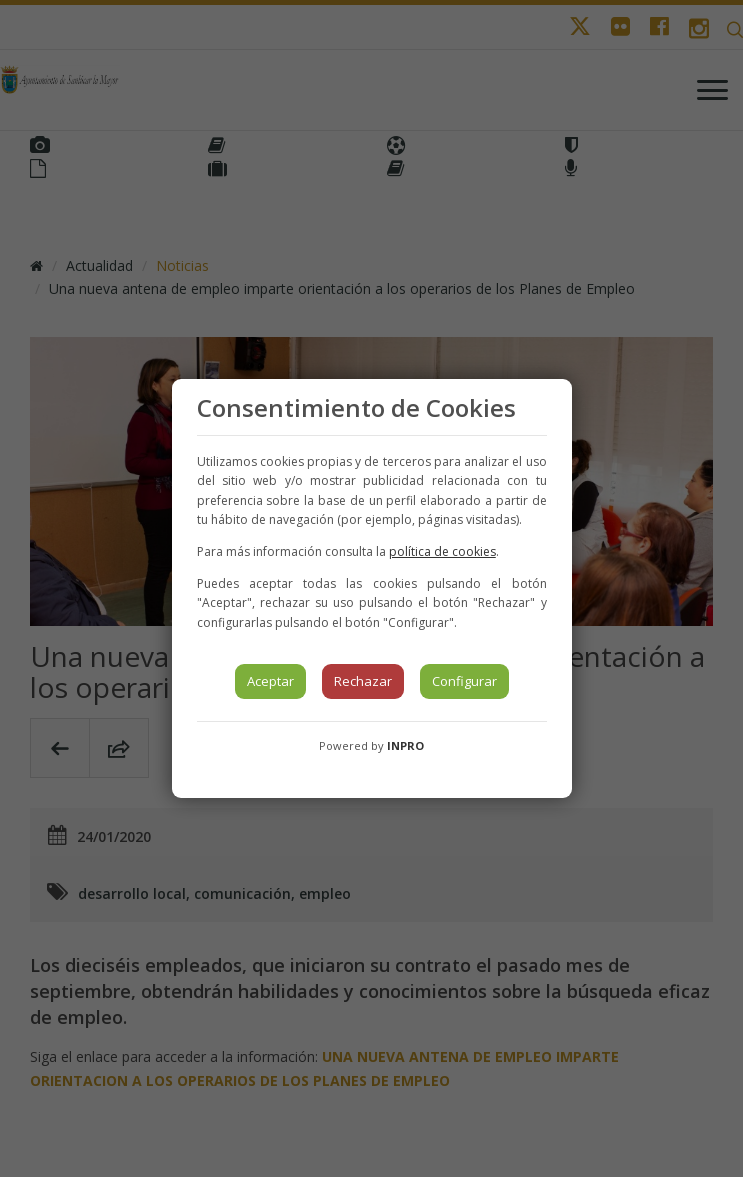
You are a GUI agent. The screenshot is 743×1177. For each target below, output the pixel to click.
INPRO (405, 745)
